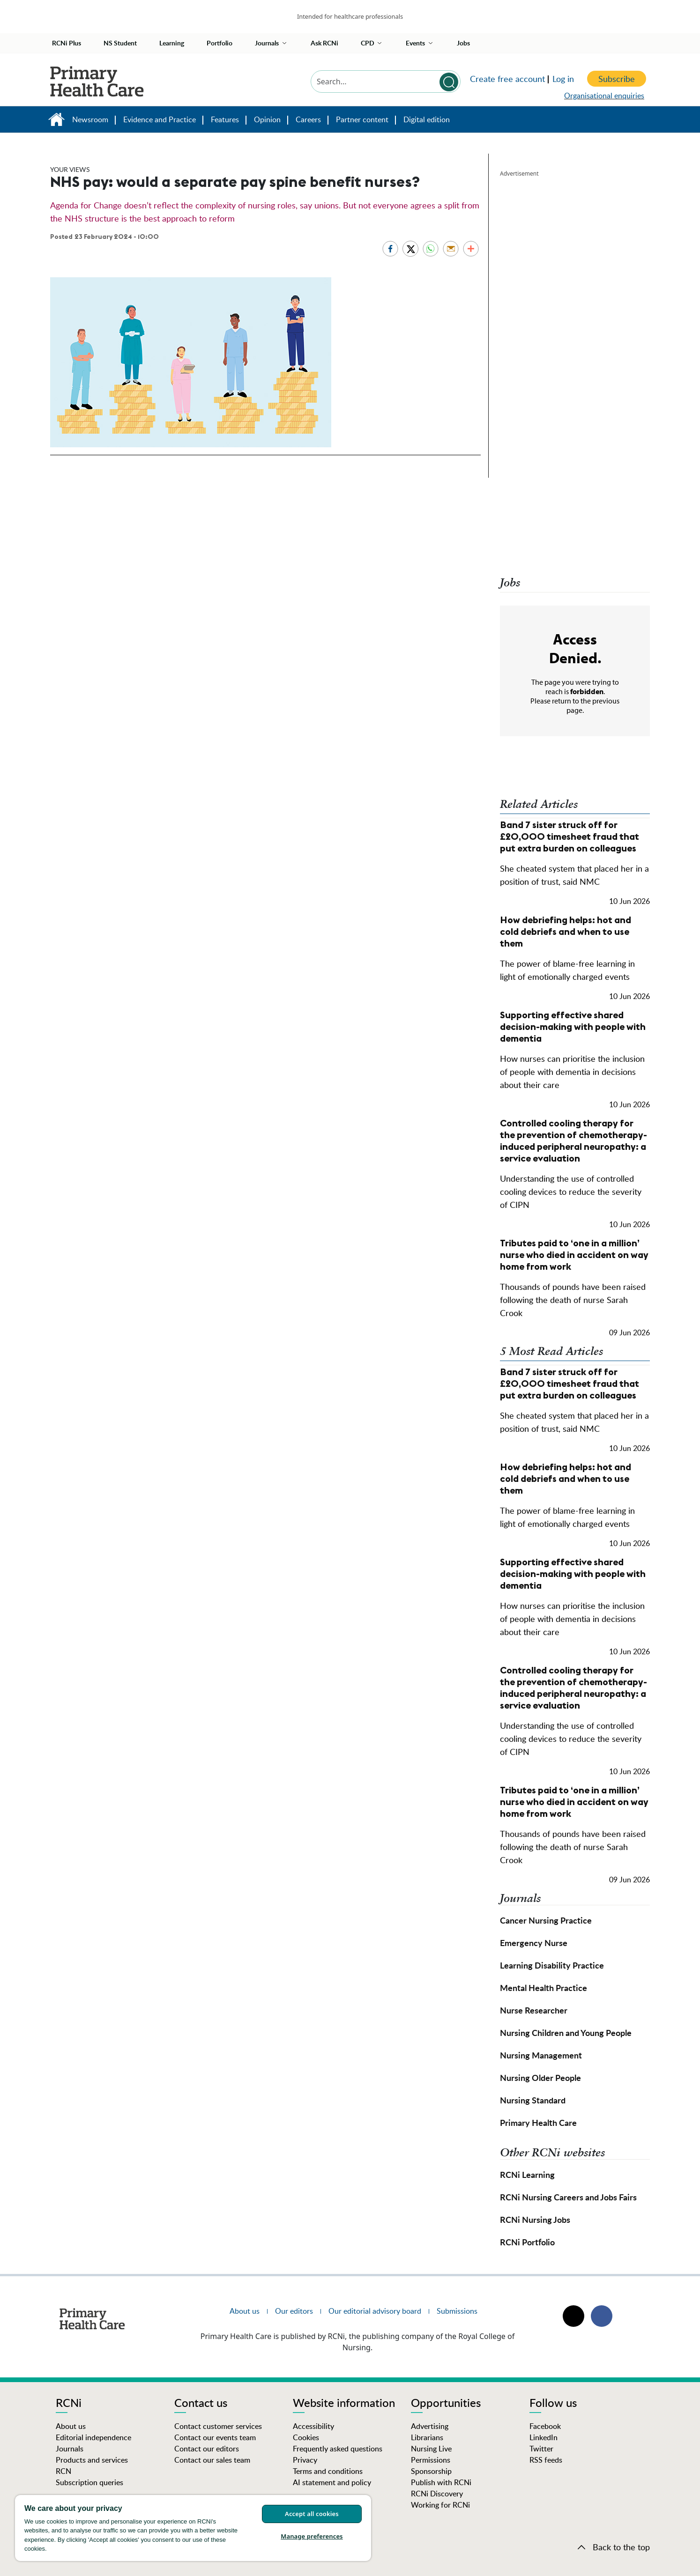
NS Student (120, 42)
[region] (193, 2528)
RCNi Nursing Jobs (535, 2219)
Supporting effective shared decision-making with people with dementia (573, 1026)
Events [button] (415, 42)
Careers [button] (308, 119)
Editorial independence (93, 2437)
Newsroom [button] (90, 119)
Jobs (463, 42)
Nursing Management (541, 2055)
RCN (63, 2471)
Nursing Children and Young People (566, 2032)
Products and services (92, 2460)
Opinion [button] (267, 119)
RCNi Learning (527, 2174)
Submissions (457, 2311)
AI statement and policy (332, 2482)
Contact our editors (206, 2448)
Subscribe (616, 78)
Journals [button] (267, 42)
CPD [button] (367, 42)
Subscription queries (89, 2482)
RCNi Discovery (437, 2493)
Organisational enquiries (604, 95)
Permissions (430, 2460)
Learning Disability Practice (552, 1965)
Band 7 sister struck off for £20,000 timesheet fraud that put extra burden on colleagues (569, 836)
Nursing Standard (533, 2100)
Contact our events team (215, 2437)
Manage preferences (312, 2536)
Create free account (507, 78)
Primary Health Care (56, 122)
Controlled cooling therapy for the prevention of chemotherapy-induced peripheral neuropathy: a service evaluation (573, 1140)
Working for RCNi (440, 2505)
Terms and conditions (328, 2471)
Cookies (306, 2437)
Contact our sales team (212, 2460)
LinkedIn (543, 2437)
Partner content (362, 119)
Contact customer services (218, 2426)
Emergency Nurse (533, 1942)
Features (225, 119)
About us (245, 2311)
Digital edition (426, 119)
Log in (563, 78)
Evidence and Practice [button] (159, 119)
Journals (69, 2448)
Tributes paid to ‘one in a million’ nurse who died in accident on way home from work (574, 1254)
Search (448, 82)
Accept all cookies (312, 2513)
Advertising (429, 2426)
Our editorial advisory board (374, 2311)
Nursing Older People (540, 2077)
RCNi (69, 2403)
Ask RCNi (324, 42)
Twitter (541, 2448)
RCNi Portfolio (527, 2242)
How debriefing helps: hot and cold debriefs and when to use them (565, 931)
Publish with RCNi (441, 2482)
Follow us (553, 2403)
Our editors (294, 2311)
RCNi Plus (66, 42)
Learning (171, 42)
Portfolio (219, 42)
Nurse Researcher (533, 2010)
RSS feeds (545, 2460)
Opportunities (446, 2403)
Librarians (427, 2437)
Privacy (305, 2460)
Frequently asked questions (337, 2448)
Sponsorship (431, 2471)
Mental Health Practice (543, 1987)
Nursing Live (431, 2448)
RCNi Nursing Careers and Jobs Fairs (568, 2197)
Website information (344, 2403)
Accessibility (313, 2426)
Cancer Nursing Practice (546, 1920)
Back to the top (621, 2547)
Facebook (545, 2426)
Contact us (200, 2403)
